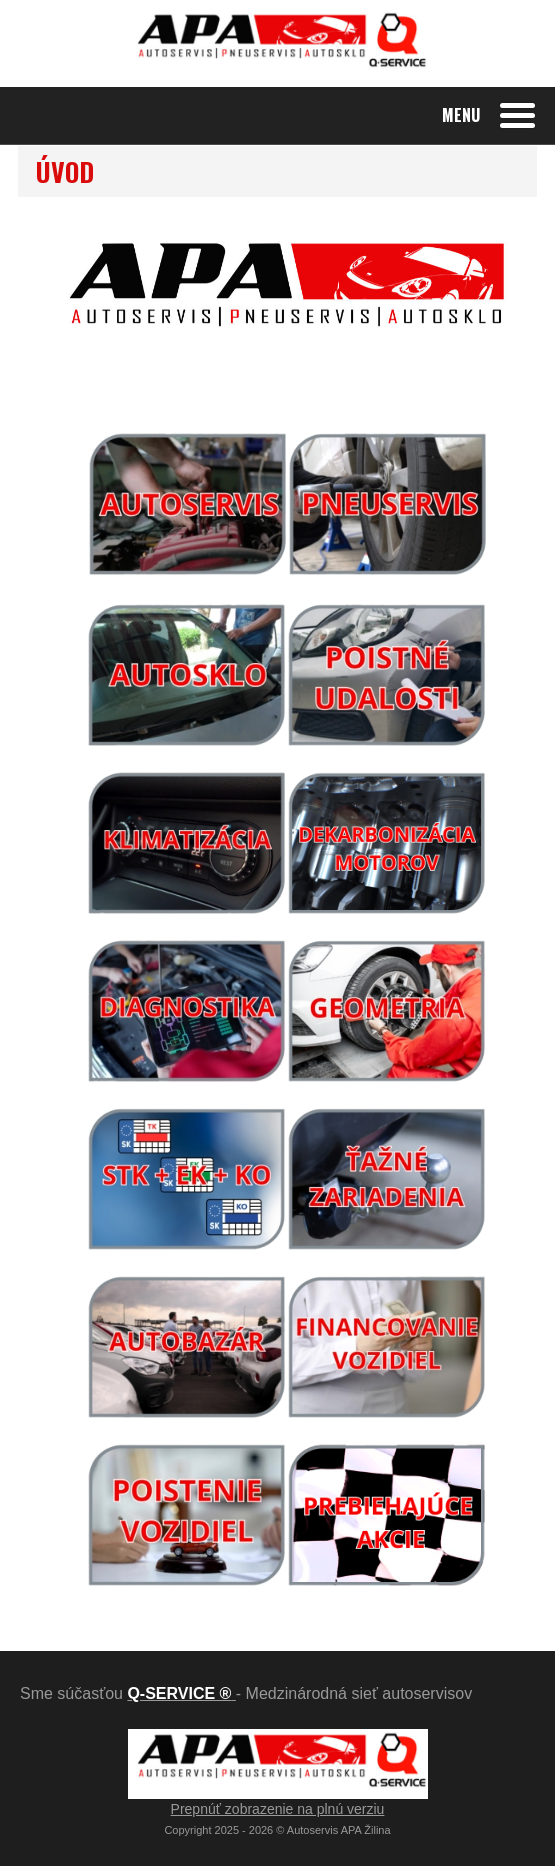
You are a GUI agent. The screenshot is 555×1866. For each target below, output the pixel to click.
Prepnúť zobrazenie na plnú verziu (278, 1809)
